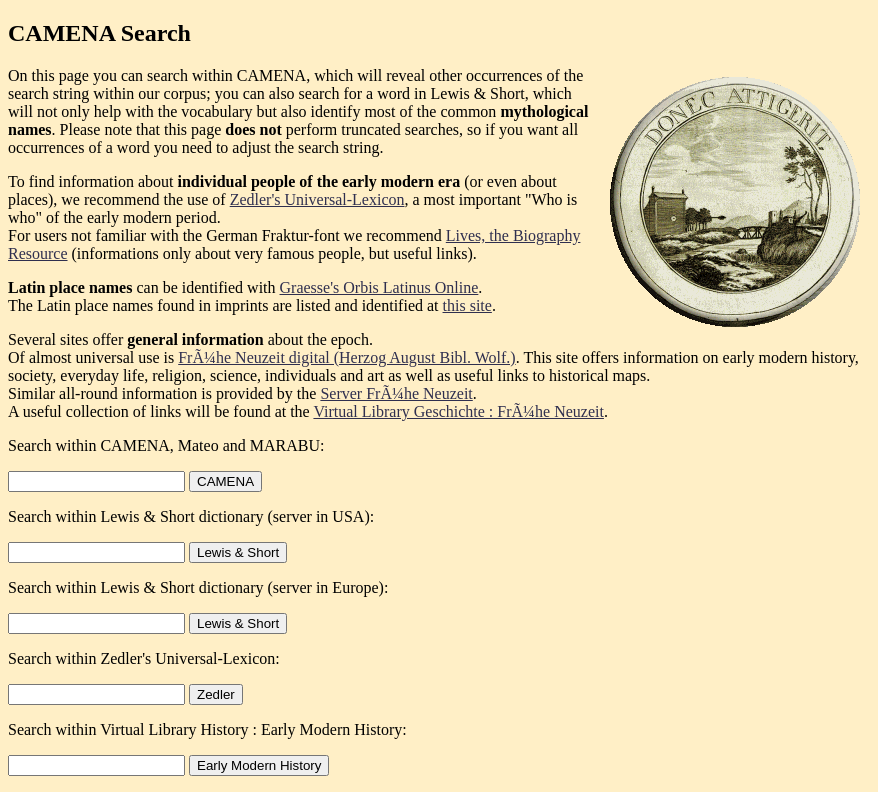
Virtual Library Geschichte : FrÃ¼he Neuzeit (458, 411)
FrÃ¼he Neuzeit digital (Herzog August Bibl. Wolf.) (346, 357)
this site (467, 305)
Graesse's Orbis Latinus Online (379, 287)
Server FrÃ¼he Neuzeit (396, 393)
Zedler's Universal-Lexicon (317, 199)
